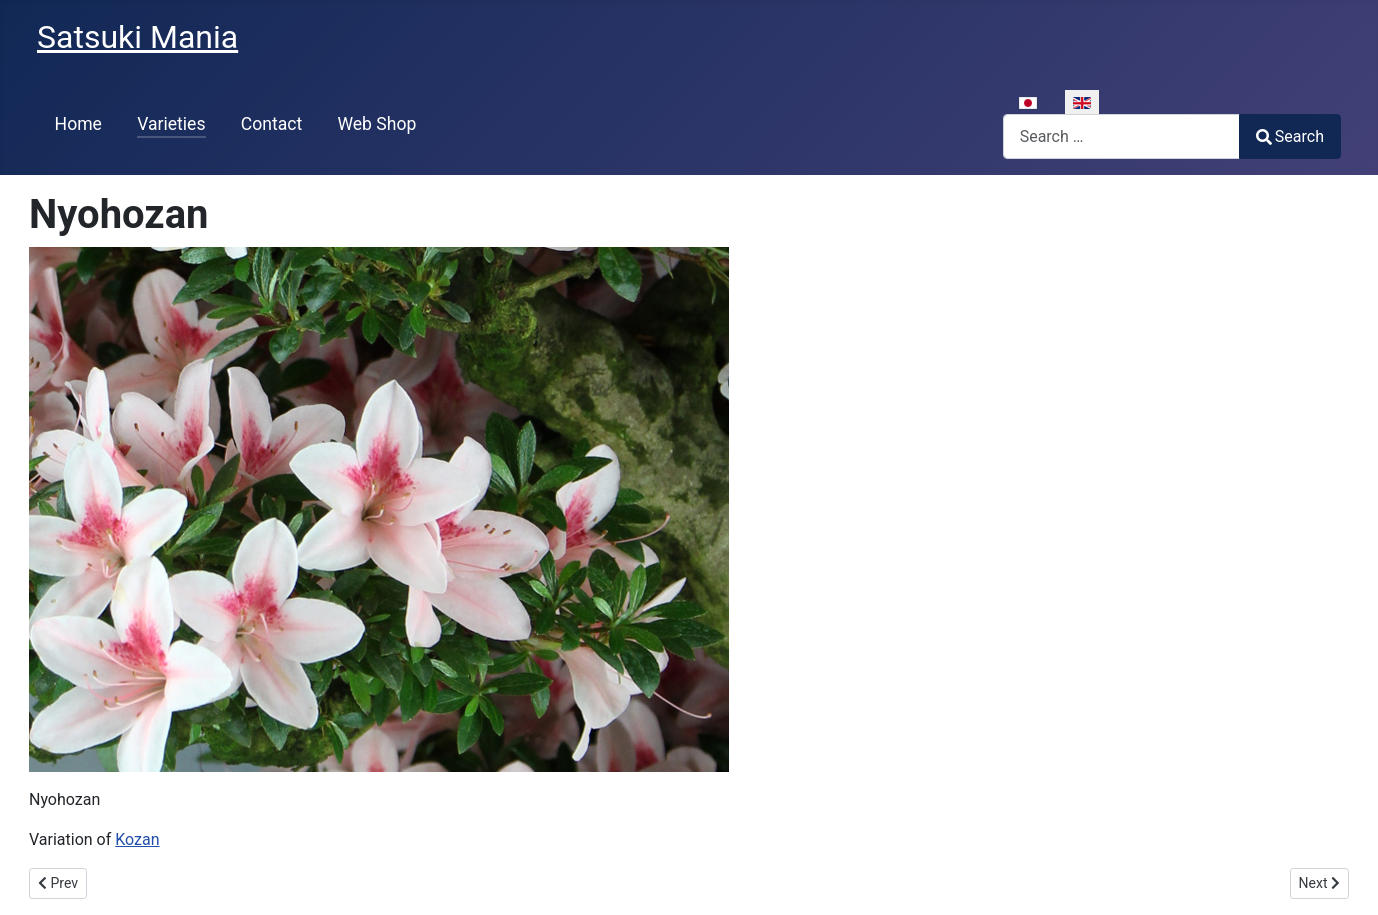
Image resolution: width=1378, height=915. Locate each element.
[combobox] (1121, 136)
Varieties (171, 124)
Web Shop (376, 124)
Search (1290, 136)
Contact (272, 124)
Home (78, 124)
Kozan (137, 839)
